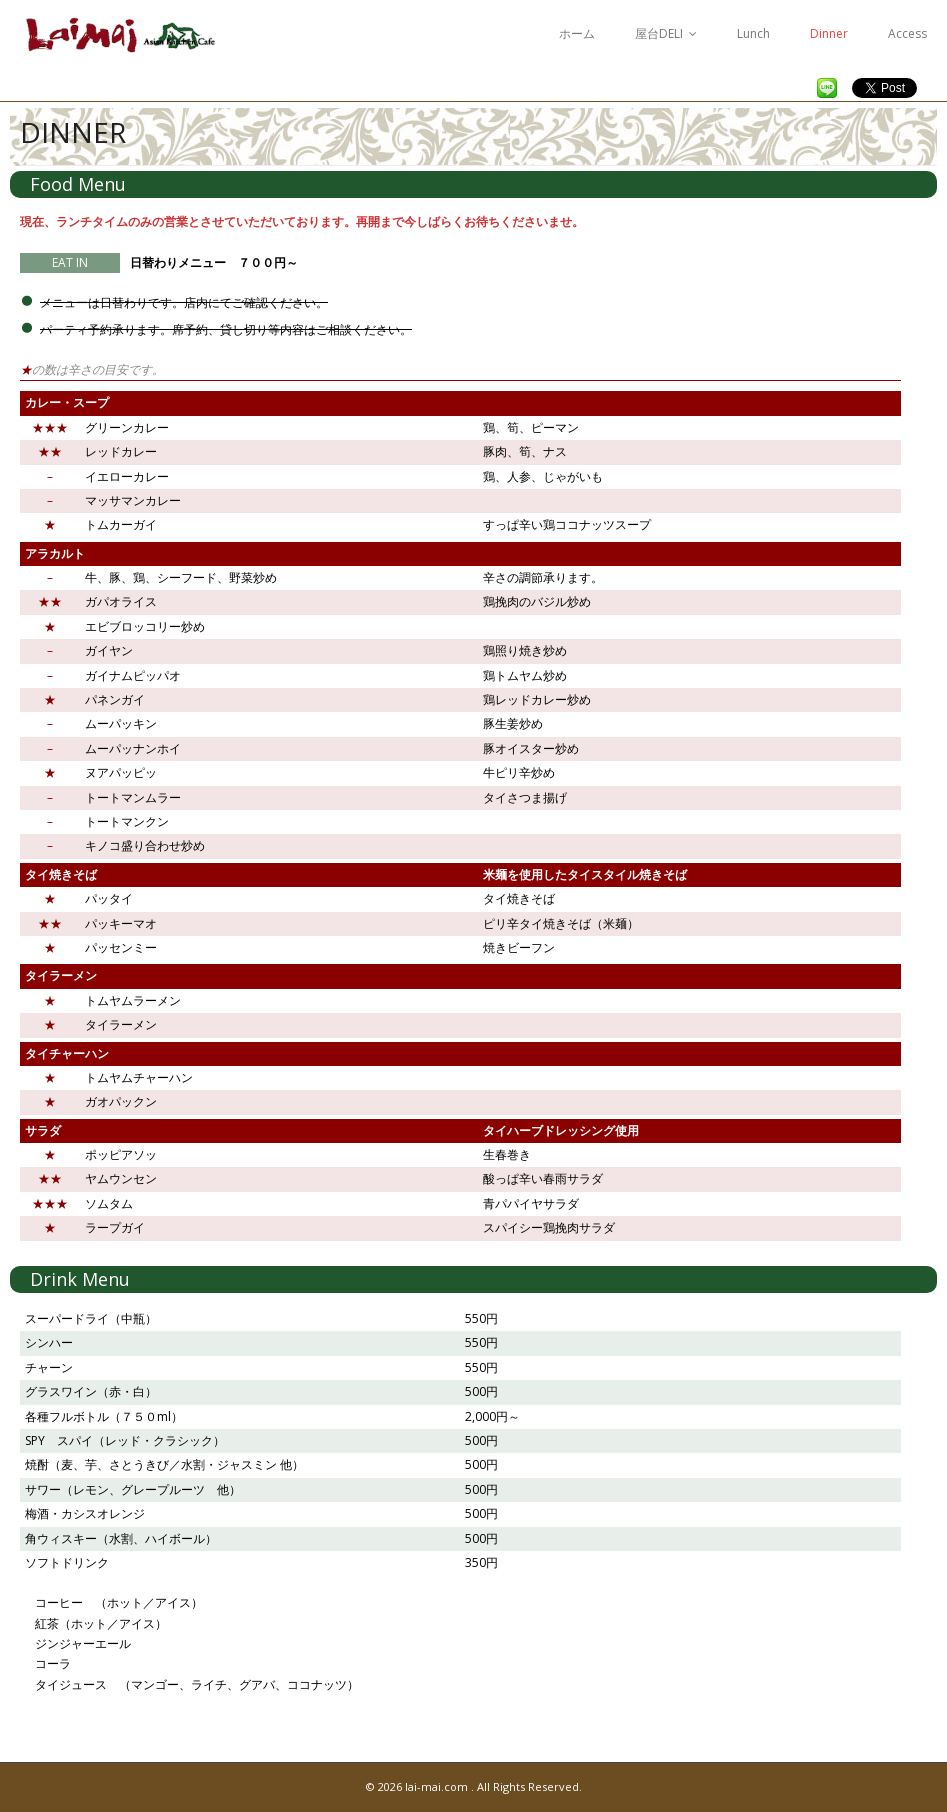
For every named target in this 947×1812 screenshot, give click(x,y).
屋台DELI (659, 33)
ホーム (577, 33)
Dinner (829, 33)
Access (907, 33)
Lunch (753, 33)
